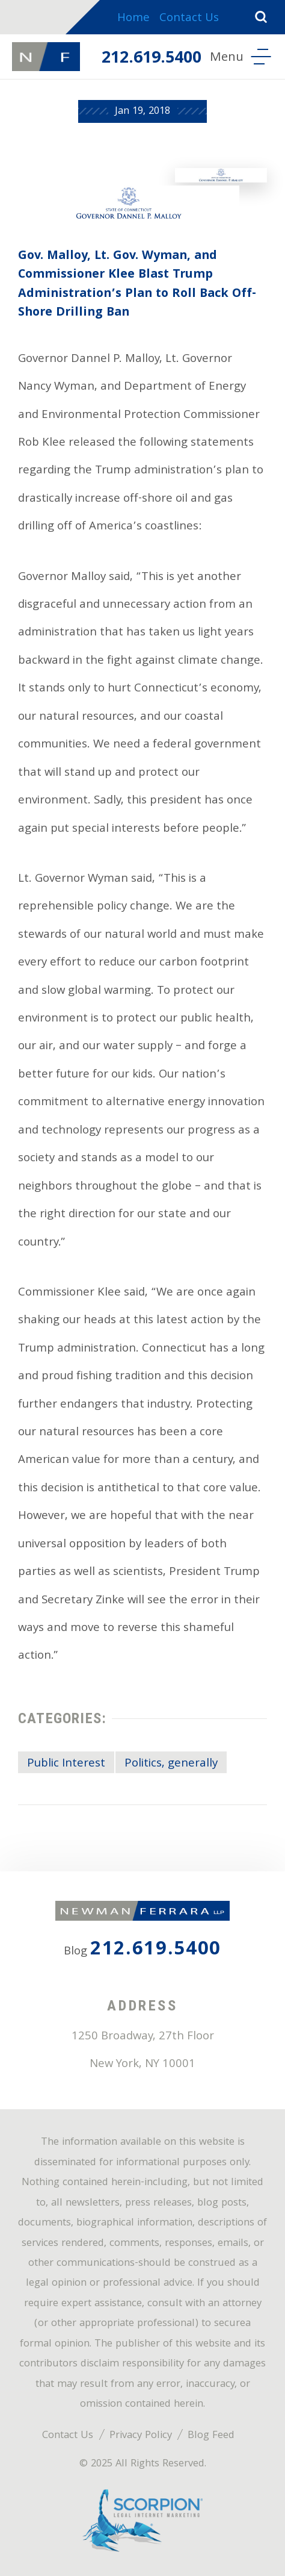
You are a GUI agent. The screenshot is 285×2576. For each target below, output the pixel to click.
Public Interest (66, 1764)
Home (133, 18)
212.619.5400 (151, 59)
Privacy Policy (140, 2436)
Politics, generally (171, 1764)
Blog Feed (211, 2436)
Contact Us (189, 18)
